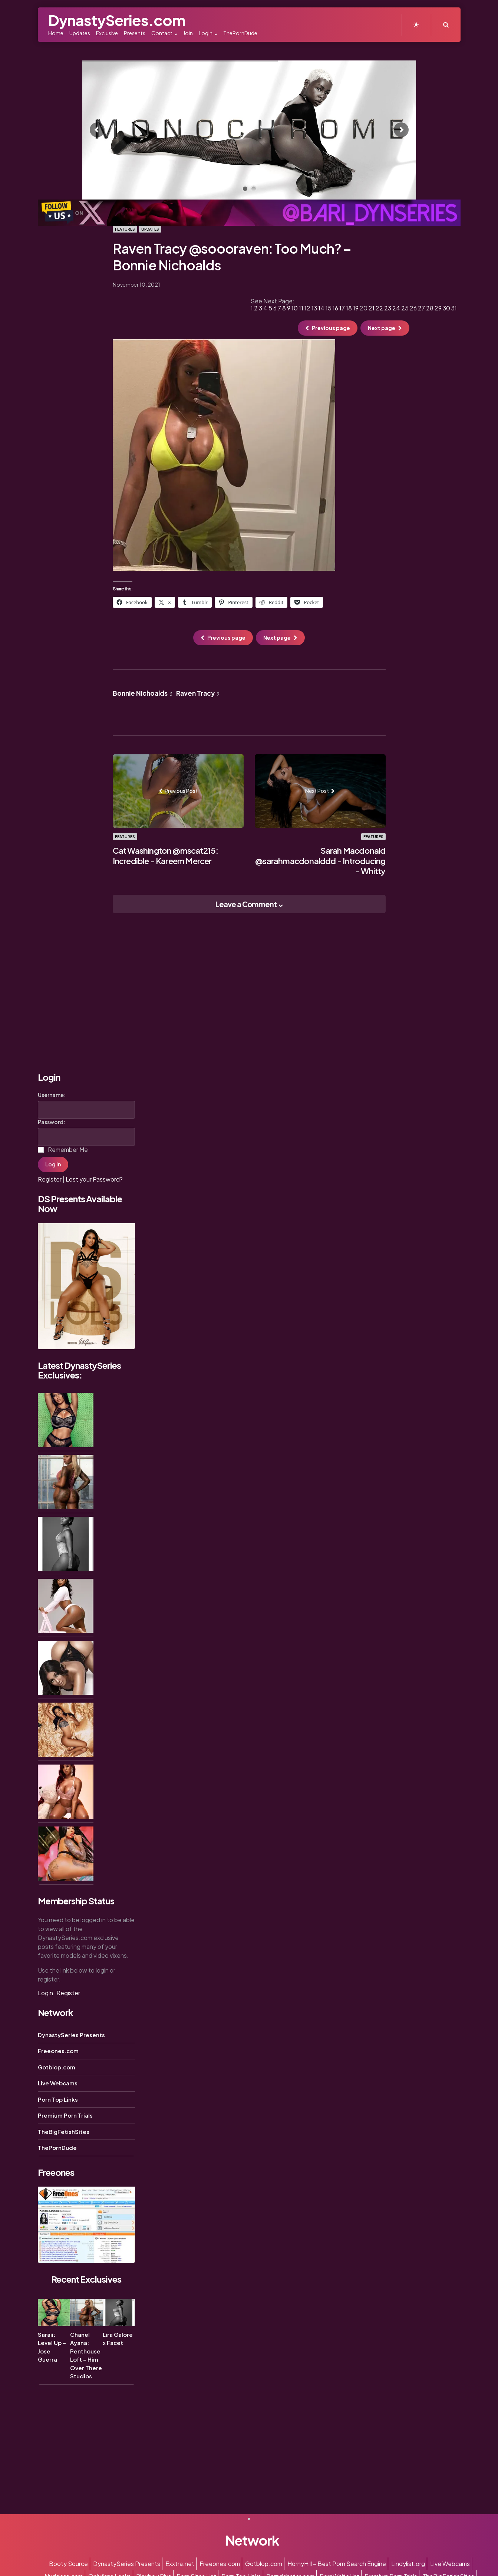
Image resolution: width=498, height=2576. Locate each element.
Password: (51, 1122)
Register (50, 1179)
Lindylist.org (408, 2563)
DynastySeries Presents (71, 2034)
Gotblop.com (56, 2067)
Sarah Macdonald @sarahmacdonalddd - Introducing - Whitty (320, 860)
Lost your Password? (94, 1179)
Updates (150, 229)
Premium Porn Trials (65, 2115)
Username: (52, 1095)
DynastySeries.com (116, 19)
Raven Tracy (198, 693)
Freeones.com (58, 2050)
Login (45, 1993)
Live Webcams (57, 2082)
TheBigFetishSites (63, 2131)
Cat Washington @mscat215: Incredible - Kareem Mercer (165, 855)
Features (125, 229)
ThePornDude (57, 2147)
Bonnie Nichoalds (142, 693)
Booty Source (68, 2563)
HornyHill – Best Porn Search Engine (336, 2563)
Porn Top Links (58, 2099)
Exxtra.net (179, 2563)
